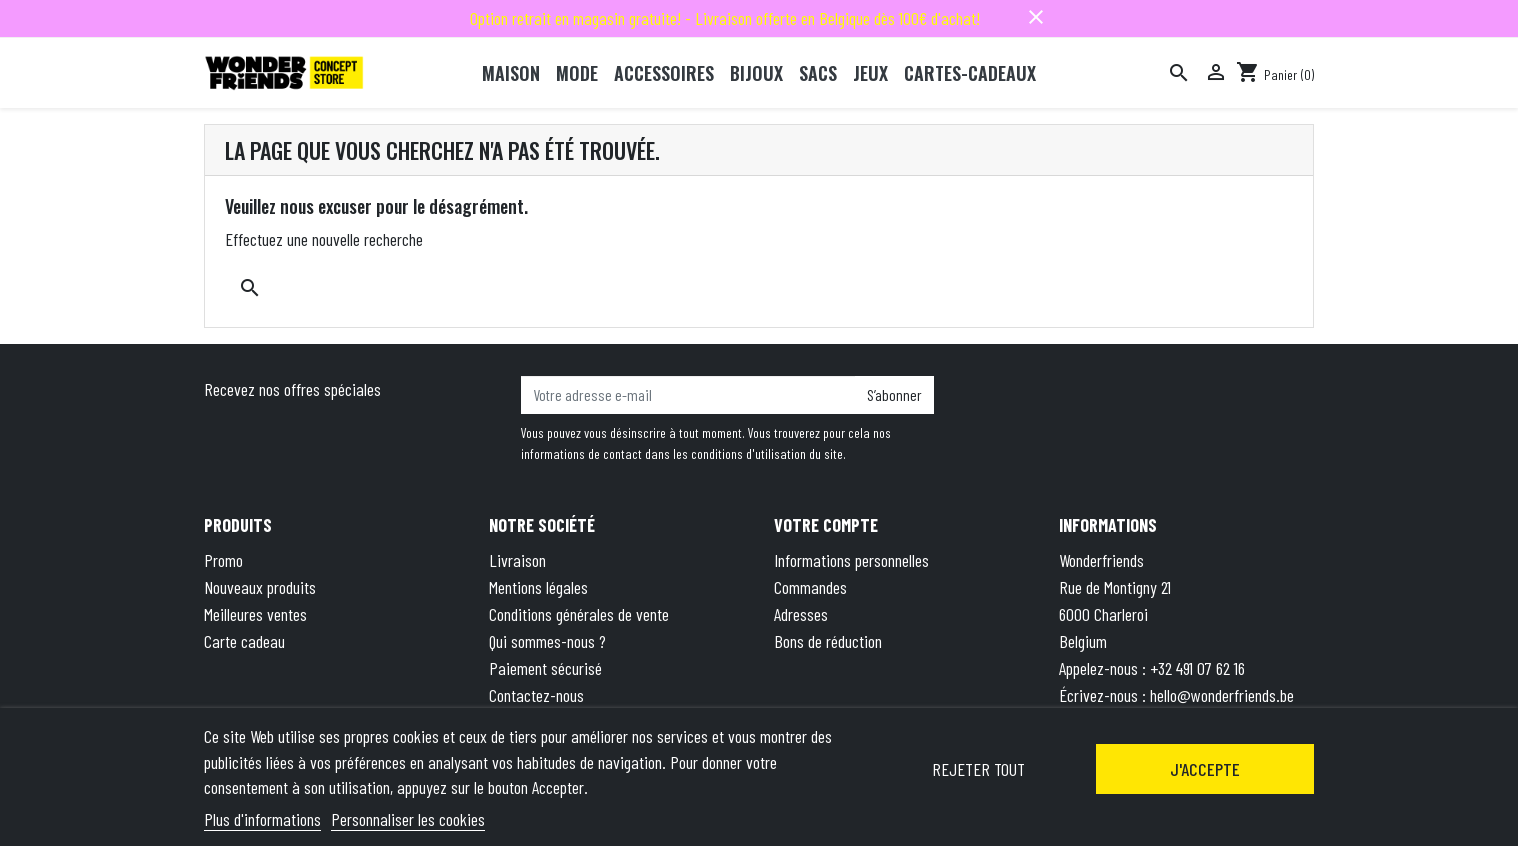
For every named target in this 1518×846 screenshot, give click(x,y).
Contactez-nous (536, 695)
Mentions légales (538, 587)
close (1036, 17)
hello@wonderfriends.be (1222, 695)
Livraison (517, 560)
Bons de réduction (828, 641)
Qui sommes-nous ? (547, 641)
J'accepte (1205, 769)
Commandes (810, 587)
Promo (223, 560)
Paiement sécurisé (545, 668)
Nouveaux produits (260, 587)
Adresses (801, 614)
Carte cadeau (244, 641)
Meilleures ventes (255, 614)
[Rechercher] (1179, 73)
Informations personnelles (851, 560)
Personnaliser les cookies (408, 819)
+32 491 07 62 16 (1197, 668)
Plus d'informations (262, 819)
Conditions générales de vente (579, 614)
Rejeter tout (978, 769)
